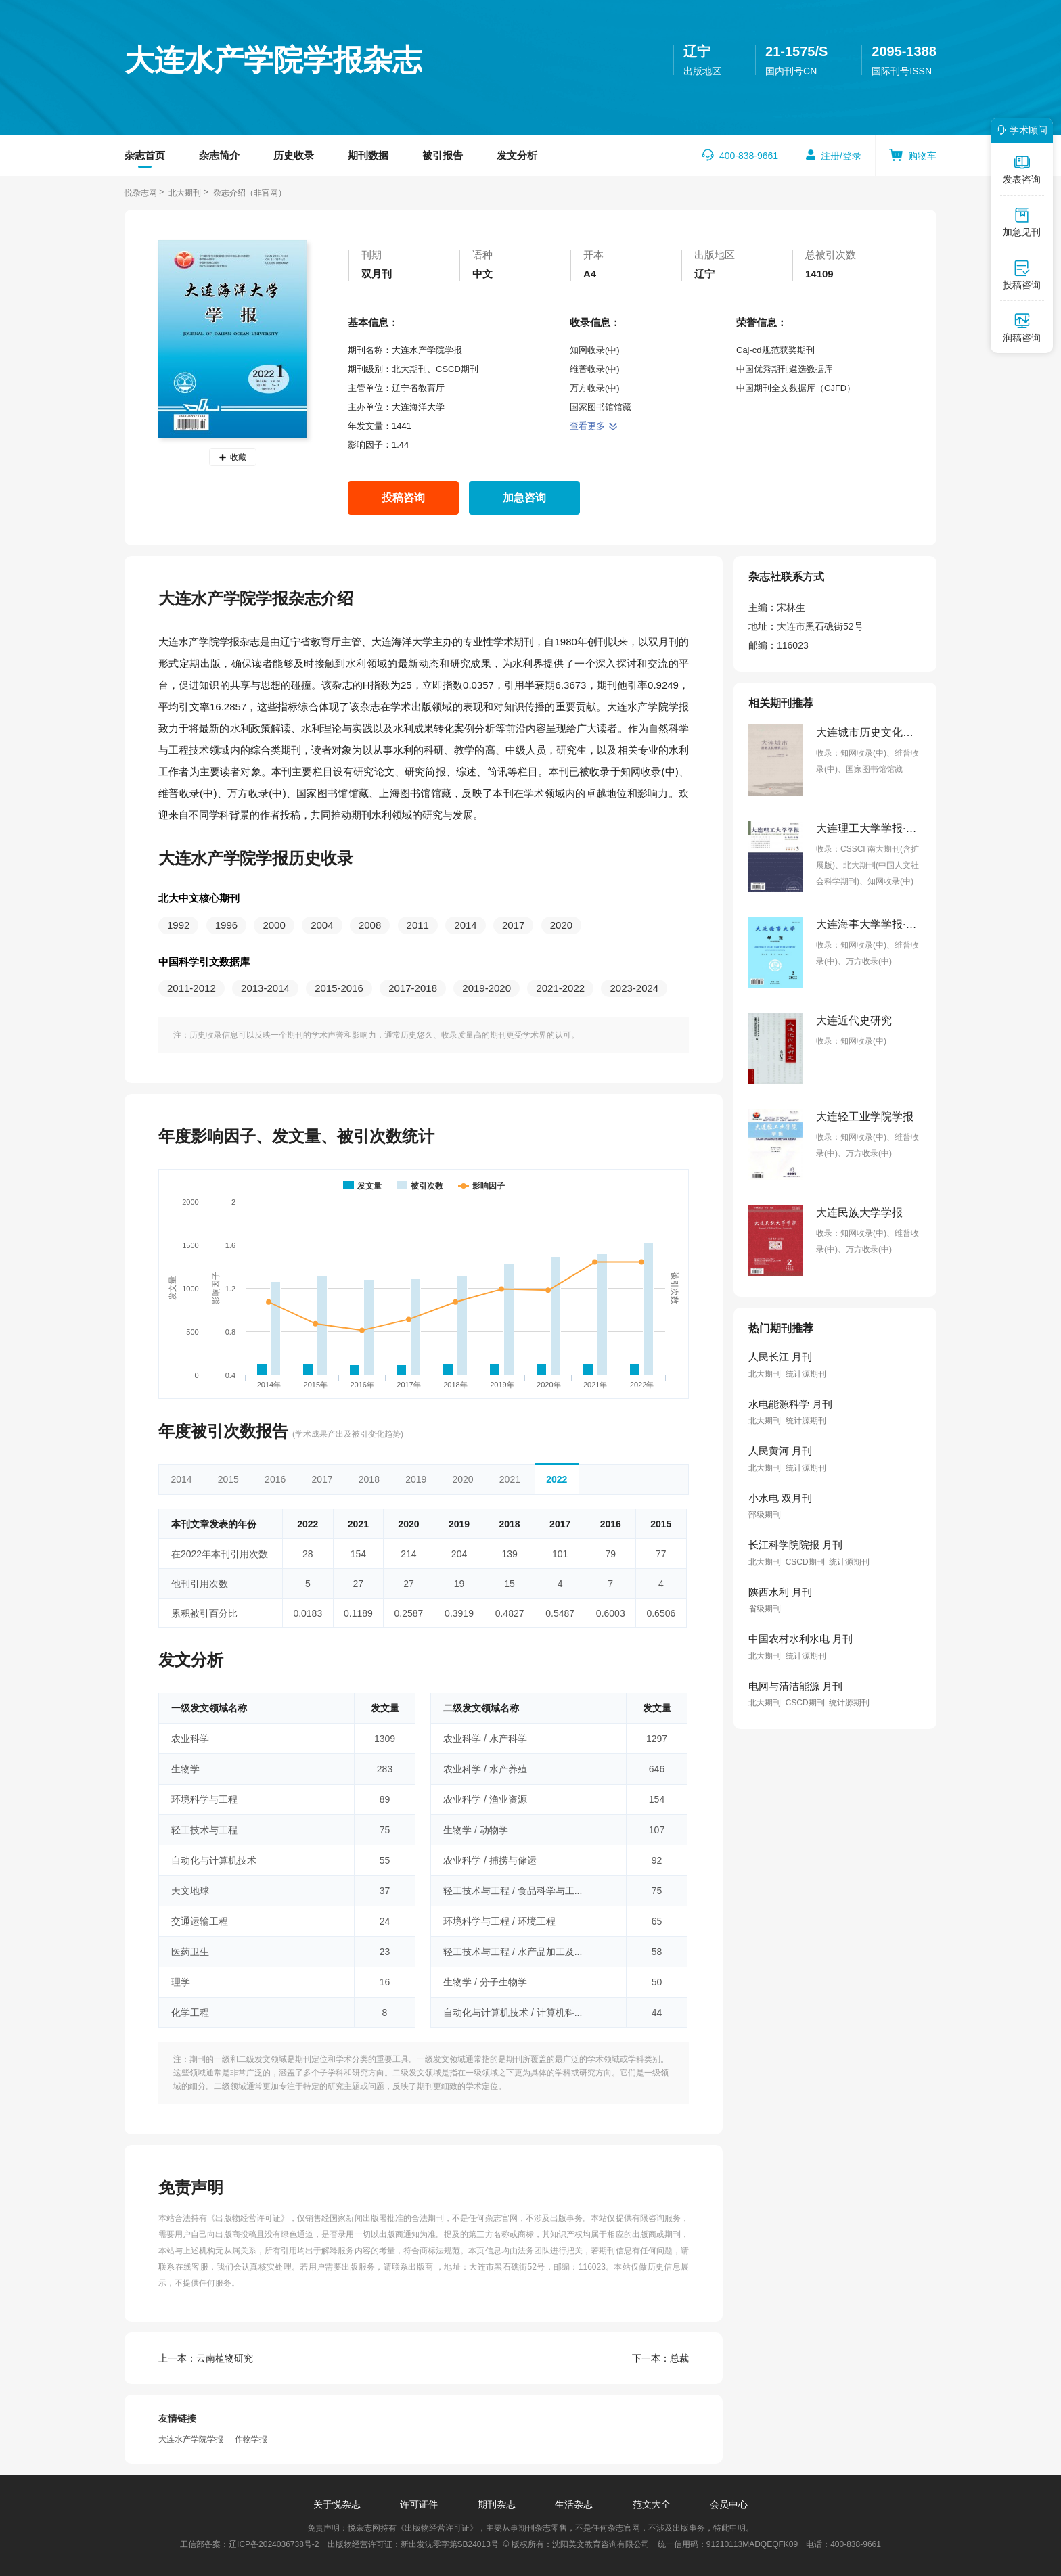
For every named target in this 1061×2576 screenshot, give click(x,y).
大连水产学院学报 (190, 2439)
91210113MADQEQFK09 (752, 2544)
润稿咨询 (1022, 327)
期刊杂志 (497, 2504)
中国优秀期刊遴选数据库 (784, 369)
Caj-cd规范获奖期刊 (775, 350)
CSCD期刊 (457, 369)
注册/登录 (841, 155)
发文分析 (517, 155)
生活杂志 (574, 2504)
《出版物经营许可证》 (248, 2218)
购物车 (922, 155)
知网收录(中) (595, 350)
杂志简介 (219, 155)
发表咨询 (1022, 169)
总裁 (660, 2358)
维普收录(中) (595, 369)
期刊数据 (368, 155)
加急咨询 (524, 497)
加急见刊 (1022, 221)
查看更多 (593, 426)
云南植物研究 (205, 2358)
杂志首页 (145, 155)
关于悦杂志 (337, 2504)
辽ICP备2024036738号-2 (274, 2544)
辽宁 (696, 51)
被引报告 (442, 155)
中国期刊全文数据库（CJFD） (795, 388)
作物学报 (251, 2439)
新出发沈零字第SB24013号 (450, 2544)
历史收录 (293, 155)
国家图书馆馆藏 (600, 407)
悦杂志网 (141, 193)
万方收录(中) (595, 388)
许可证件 (419, 2504)
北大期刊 (184, 193)
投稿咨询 (403, 497)
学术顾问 (1019, 129)
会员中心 (729, 2504)
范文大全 (652, 2504)
